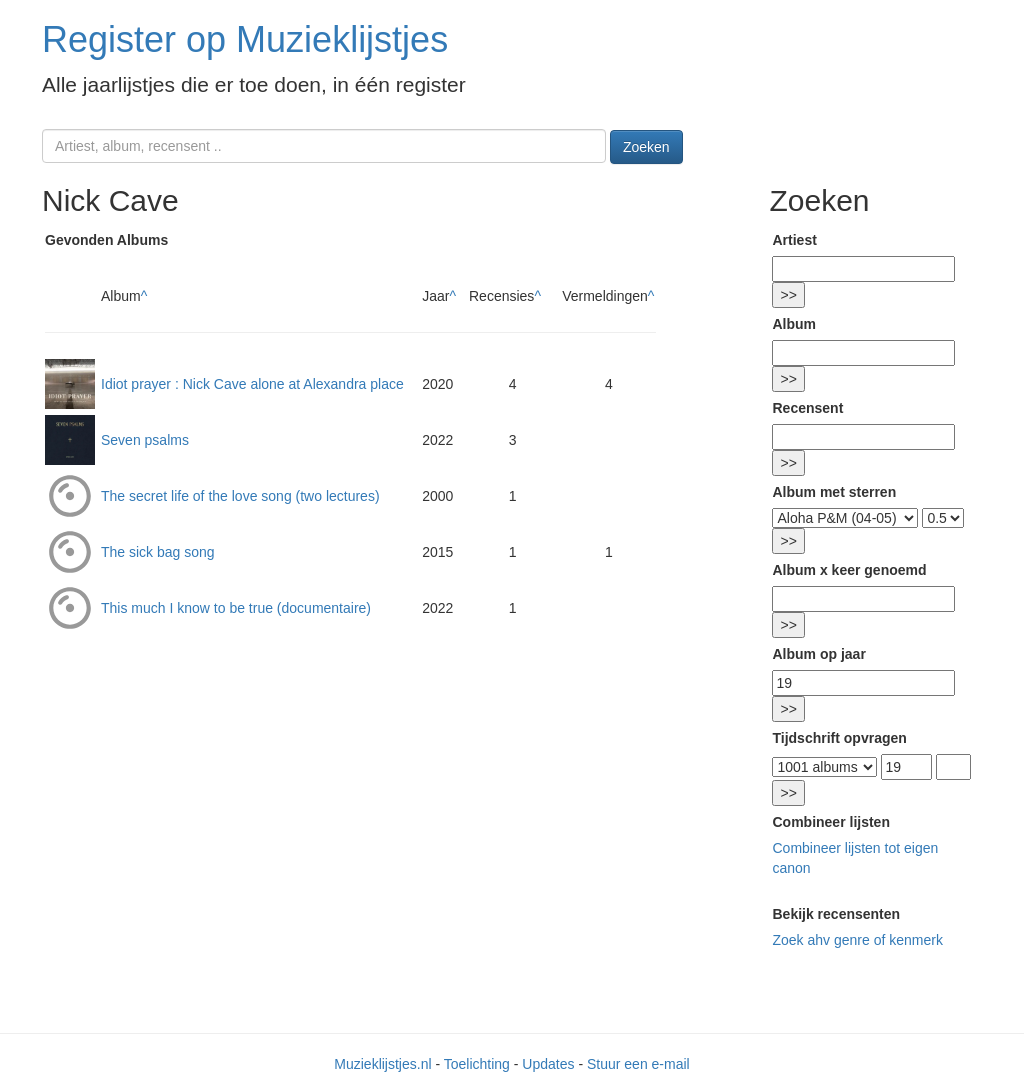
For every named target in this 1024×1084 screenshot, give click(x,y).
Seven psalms (145, 440)
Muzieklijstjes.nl (382, 1064)
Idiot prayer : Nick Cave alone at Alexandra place (252, 384)
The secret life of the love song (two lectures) (240, 496)
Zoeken (646, 147)
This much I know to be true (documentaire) (236, 608)
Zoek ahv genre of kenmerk (857, 940)
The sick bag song (158, 552)
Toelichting (477, 1064)
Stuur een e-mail (638, 1064)
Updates (548, 1064)
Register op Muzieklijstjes (245, 39)
